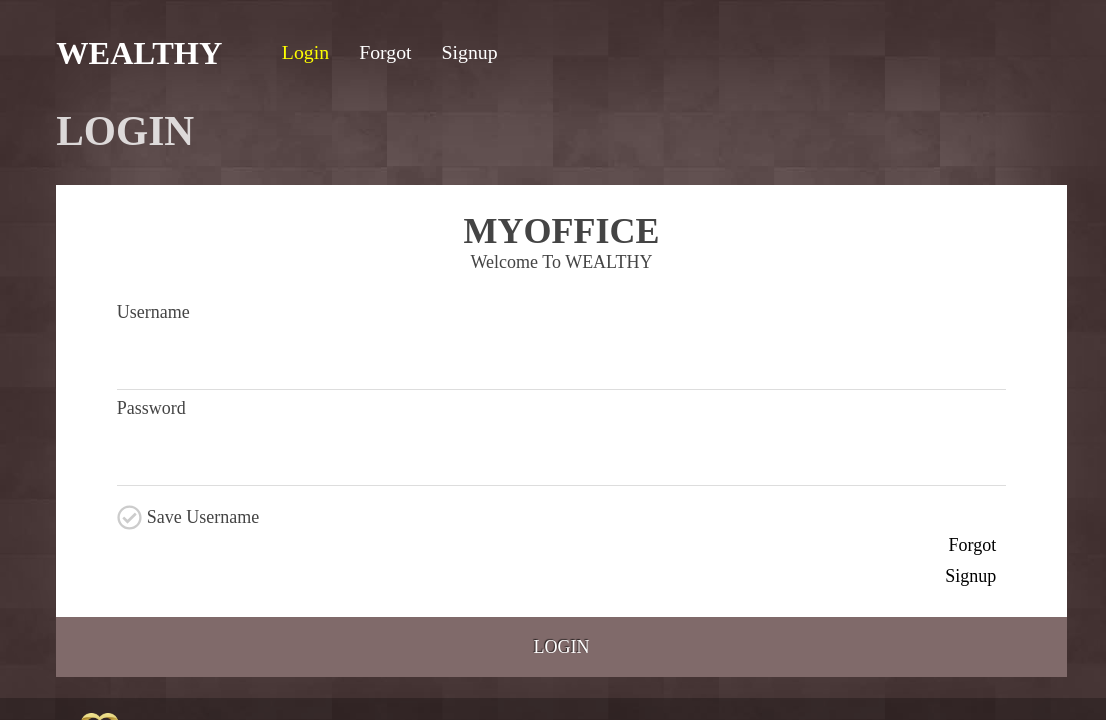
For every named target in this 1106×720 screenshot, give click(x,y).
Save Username (203, 517)
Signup (970, 576)
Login (562, 647)
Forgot (973, 545)
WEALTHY (139, 53)
